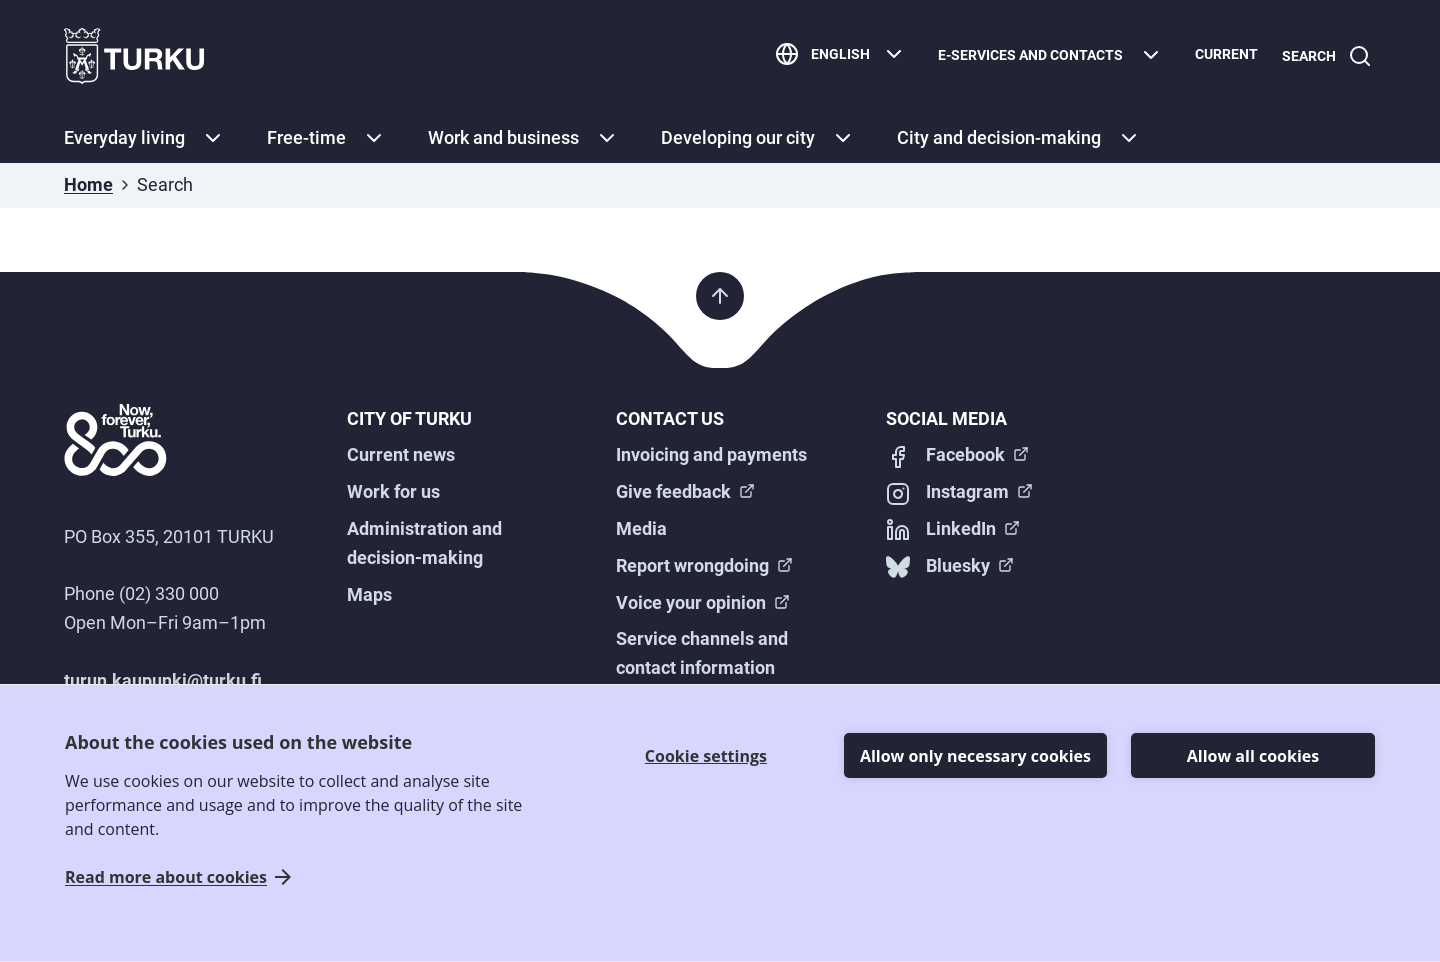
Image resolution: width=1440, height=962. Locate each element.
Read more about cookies (166, 877)
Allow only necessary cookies (975, 756)
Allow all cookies (1253, 756)
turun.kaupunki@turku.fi (163, 680)
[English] (832, 56)
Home (88, 184)
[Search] (1323, 56)
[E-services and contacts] (1042, 56)
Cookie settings (706, 756)
